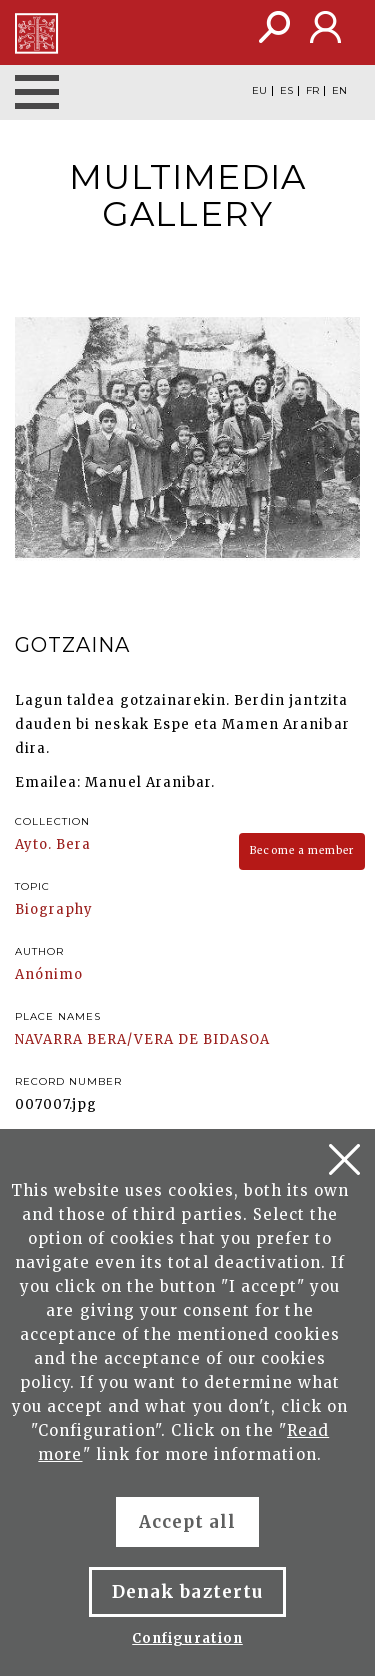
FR (312, 91)
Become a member (302, 850)
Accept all (187, 1522)
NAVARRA (49, 1039)
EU (259, 91)
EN (339, 91)
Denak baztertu (187, 1592)
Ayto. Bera (53, 844)
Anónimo (49, 974)
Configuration (187, 1638)
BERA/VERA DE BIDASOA (178, 1039)
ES (286, 91)
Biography (54, 909)
